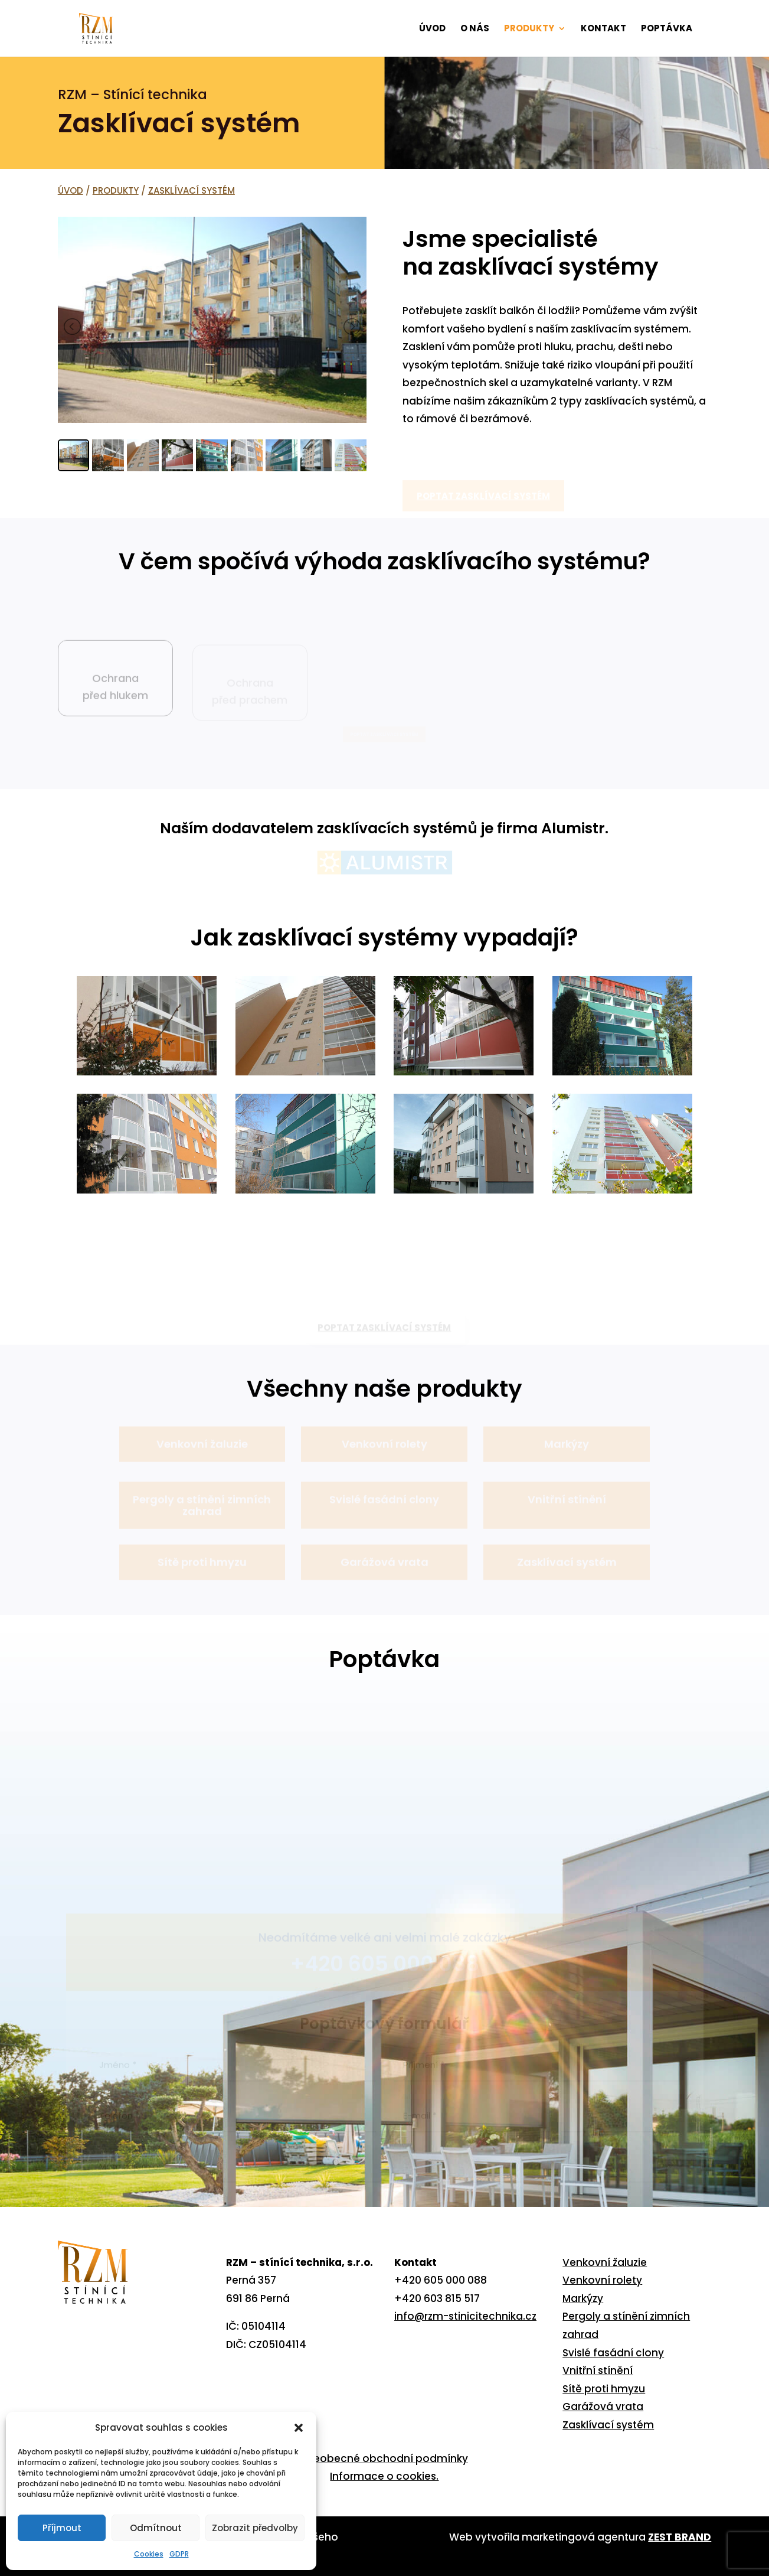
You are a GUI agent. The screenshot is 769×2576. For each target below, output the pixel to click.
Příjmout (61, 2528)
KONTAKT (603, 29)
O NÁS (474, 29)
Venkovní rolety (602, 2280)
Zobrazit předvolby (255, 2528)
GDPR (179, 2554)
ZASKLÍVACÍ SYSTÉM (191, 190)
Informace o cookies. (384, 2476)
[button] (299, 2428)
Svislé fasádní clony (613, 2353)
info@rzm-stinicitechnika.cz (465, 2316)
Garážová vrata (602, 2406)
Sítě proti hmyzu (603, 2389)
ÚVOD (432, 29)
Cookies (148, 2554)
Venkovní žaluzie (604, 2262)
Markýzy (582, 2298)
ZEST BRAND (679, 2537)
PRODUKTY (529, 29)
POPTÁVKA (666, 29)
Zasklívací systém (608, 2425)
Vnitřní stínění (597, 2370)
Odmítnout (156, 2528)
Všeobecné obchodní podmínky (384, 2458)
